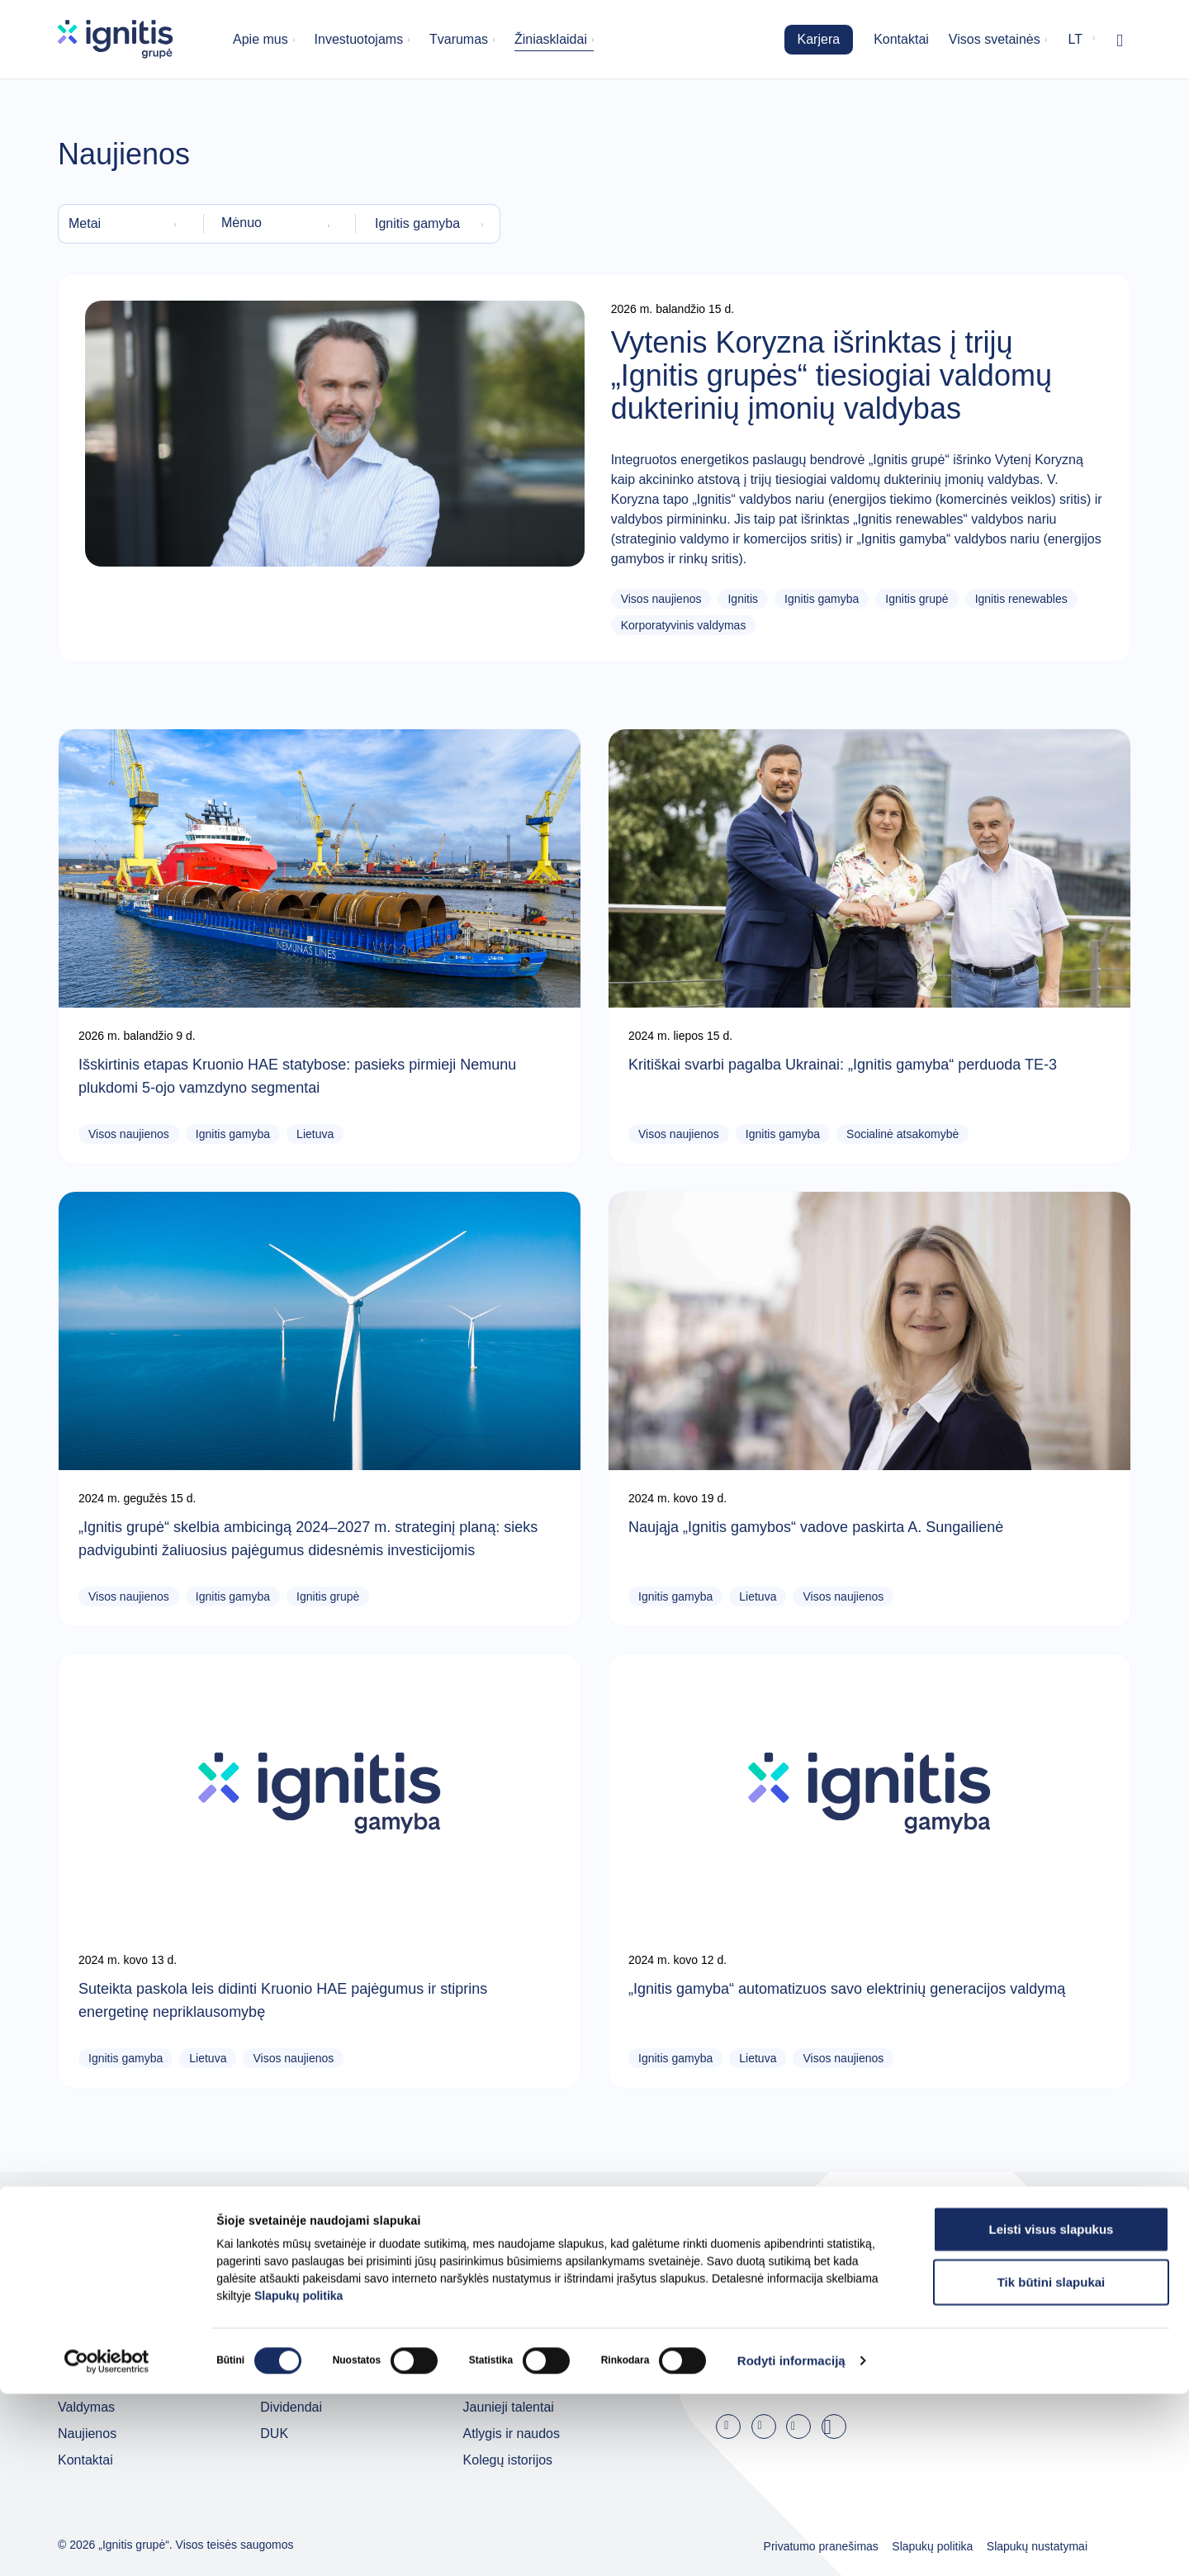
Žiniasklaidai (550, 39)
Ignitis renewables (1021, 598)
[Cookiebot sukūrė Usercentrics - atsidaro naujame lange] (107, 2543)
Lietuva (315, 1134)
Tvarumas (458, 39)
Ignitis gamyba (821, 598)
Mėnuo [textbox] (241, 223)
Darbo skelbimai (510, 2354)
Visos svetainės (994, 39)
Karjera (819, 39)
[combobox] (125, 224)
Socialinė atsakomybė (902, 1134)
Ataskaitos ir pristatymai (330, 2354)
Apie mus (260, 39)
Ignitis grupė (916, 598)
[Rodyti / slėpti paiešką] (1119, 39)
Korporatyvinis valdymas (683, 625)
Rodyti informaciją (791, 2543)
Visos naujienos (661, 598)
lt (1075, 39)
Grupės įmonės (103, 2354)
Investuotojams (359, 39)
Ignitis (742, 598)
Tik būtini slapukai (1051, 2464)
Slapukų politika (298, 2477)
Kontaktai (901, 39)
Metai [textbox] (85, 223)
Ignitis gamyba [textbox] (417, 223)
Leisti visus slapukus (1051, 2411)
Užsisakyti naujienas (893, 2367)
